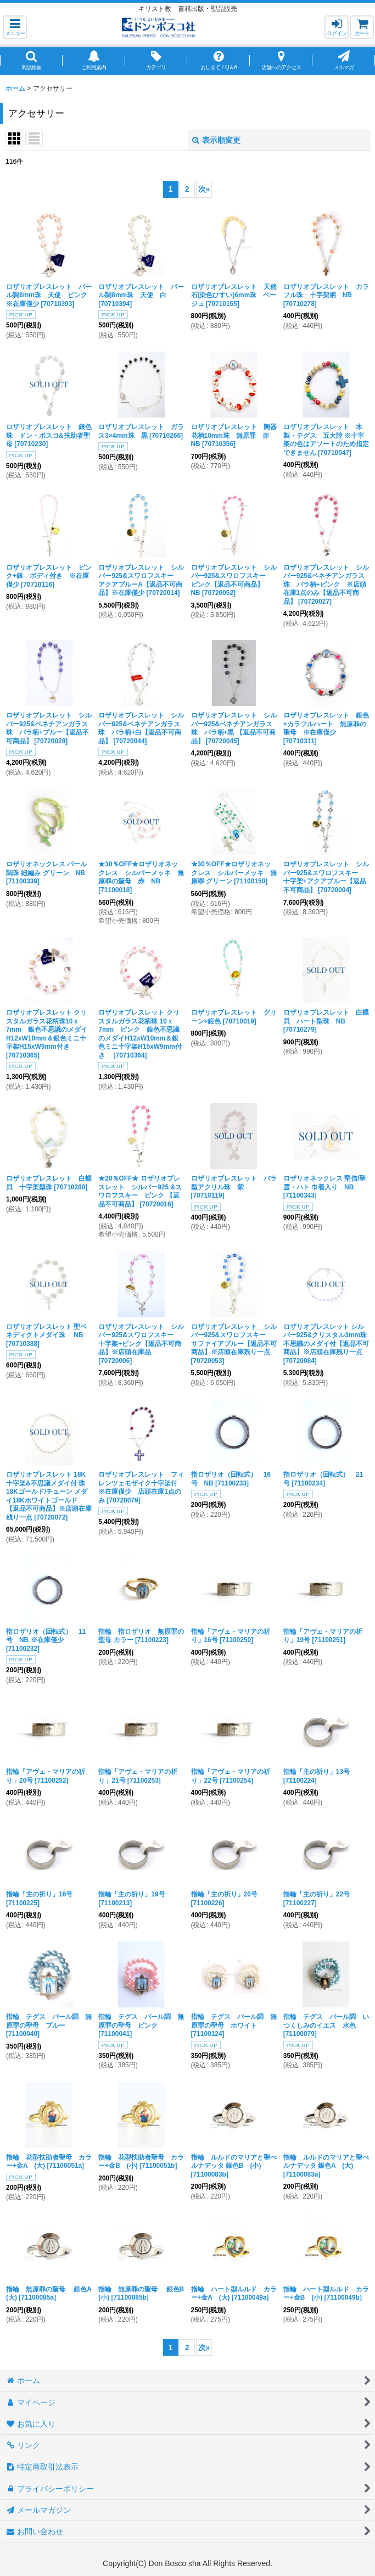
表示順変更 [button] (216, 140)
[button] (15, 27)
